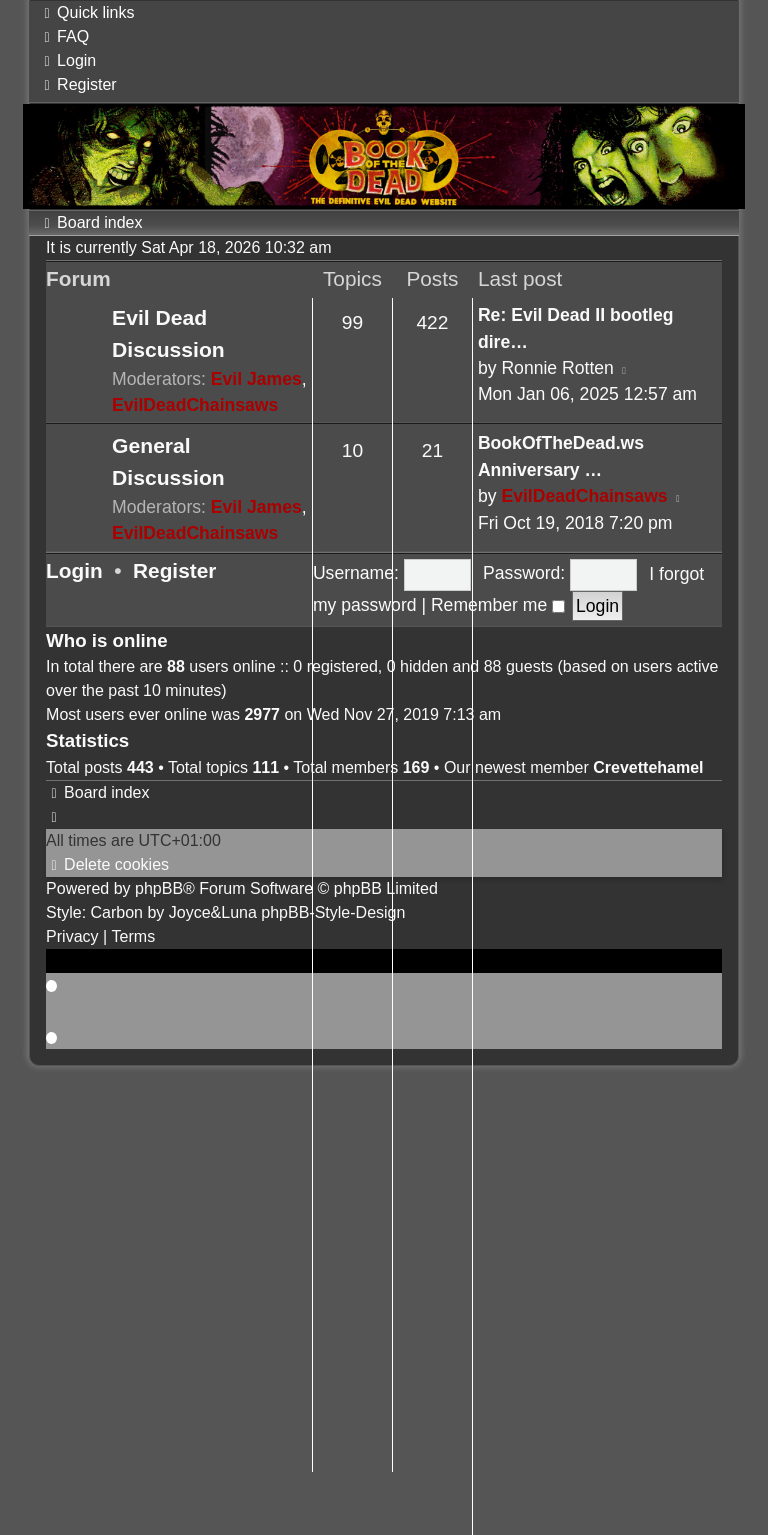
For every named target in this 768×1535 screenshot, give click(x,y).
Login (74, 570)
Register (174, 570)
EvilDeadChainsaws (195, 405)
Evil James (256, 379)
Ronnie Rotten (557, 368)
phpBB (159, 888)
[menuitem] (64, 36)
